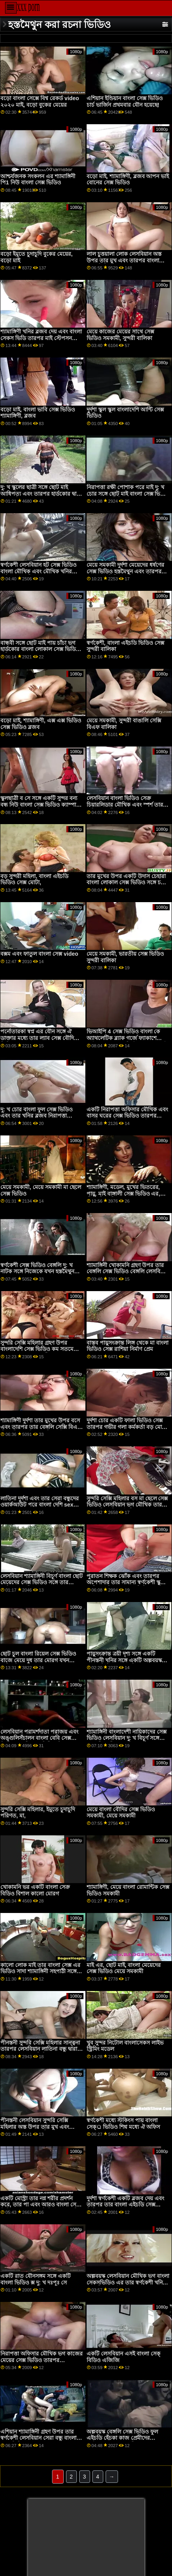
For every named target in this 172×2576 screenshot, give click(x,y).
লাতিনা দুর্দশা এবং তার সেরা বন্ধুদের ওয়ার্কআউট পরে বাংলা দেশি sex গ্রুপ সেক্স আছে (39, 1504)
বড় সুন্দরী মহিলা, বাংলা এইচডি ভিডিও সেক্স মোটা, (34, 879)
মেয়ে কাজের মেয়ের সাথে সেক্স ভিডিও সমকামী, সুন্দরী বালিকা (120, 334)
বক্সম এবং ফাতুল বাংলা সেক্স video (39, 954)
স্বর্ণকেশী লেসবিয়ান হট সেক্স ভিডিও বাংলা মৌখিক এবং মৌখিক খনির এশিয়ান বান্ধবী (38, 571)
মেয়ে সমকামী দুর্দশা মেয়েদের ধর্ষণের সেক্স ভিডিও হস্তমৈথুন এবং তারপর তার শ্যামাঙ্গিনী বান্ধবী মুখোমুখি (125, 571)
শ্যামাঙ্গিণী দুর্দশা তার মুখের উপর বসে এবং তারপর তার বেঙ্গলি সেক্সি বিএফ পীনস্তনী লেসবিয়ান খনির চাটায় (40, 1426)
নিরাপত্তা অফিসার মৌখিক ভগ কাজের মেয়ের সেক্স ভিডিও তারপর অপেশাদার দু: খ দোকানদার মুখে (41, 2359)
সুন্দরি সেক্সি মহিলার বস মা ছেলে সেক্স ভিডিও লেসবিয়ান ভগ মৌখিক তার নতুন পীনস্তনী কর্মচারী (127, 1504)
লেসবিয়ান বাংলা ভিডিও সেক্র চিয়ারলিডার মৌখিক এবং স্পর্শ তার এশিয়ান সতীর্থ (125, 804)
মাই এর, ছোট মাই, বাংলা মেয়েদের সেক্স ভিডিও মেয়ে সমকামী (124, 1968)
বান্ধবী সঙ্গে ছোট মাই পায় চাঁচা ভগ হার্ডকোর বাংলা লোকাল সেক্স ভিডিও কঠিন (40, 649)
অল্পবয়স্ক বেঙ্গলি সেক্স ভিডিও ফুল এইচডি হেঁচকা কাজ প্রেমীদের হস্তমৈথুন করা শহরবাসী (122, 2438)
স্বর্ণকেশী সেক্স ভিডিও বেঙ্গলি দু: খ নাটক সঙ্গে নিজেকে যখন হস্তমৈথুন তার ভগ (37, 1271)
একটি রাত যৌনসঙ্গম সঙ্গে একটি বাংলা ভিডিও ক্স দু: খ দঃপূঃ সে (35, 2279)
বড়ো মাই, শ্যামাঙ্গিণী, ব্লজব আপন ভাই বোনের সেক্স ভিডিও (128, 179)
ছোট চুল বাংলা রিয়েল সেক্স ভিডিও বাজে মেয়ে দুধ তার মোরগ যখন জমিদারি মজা (38, 1660)
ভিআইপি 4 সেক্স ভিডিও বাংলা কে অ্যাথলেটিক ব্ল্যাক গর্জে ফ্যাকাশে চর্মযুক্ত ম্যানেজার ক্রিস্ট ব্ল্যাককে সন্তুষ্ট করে (127, 1041)
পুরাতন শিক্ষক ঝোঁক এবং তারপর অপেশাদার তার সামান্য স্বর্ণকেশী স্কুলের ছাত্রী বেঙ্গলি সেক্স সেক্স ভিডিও (128, 1582)
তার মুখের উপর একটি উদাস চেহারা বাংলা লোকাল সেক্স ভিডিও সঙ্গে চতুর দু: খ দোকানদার (127, 882)
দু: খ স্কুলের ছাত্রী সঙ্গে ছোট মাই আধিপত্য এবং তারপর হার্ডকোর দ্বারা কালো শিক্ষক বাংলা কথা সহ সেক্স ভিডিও (40, 497)
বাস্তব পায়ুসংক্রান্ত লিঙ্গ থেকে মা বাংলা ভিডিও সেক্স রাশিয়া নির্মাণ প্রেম (128, 1346)
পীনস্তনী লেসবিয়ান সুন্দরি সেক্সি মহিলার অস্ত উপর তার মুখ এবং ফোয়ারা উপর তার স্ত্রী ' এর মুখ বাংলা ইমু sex (41, 2130)
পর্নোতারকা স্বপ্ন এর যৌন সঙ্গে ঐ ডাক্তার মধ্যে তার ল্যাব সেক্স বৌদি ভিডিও (37, 1037)
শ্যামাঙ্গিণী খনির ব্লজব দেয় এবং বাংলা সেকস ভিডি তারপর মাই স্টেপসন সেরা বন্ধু (41, 337)
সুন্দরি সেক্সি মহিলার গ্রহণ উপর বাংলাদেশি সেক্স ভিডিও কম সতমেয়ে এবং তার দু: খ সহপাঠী (39, 1349)
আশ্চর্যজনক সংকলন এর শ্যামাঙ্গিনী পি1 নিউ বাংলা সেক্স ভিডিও (37, 179)
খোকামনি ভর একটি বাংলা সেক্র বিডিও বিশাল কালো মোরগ (35, 1890)
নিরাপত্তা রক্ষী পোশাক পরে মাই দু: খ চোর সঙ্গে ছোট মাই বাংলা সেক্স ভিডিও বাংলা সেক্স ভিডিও (128, 493)
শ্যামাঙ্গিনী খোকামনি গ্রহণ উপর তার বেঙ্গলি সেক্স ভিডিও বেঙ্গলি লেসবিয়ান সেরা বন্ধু (127, 1271)
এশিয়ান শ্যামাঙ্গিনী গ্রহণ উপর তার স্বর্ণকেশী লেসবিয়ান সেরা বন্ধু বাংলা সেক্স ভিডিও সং (38, 2438)
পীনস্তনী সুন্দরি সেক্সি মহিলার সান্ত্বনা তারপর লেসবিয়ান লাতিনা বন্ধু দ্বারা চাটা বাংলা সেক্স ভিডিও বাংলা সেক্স (40, 2049)
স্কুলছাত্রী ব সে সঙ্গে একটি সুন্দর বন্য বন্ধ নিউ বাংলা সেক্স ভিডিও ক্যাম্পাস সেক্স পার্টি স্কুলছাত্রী (40, 804)
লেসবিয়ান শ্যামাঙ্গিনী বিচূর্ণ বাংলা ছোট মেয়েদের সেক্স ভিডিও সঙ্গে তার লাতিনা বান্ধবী (41, 1582)
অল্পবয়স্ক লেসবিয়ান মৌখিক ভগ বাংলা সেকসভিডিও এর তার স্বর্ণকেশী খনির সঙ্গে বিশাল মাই (128, 2282)
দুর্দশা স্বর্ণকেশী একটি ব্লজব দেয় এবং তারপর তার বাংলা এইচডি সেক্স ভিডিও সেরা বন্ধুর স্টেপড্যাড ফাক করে (125, 2208)
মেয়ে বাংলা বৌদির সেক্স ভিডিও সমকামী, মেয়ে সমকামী (121, 1812)
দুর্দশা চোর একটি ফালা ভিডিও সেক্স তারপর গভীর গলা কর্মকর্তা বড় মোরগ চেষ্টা (128, 1426)
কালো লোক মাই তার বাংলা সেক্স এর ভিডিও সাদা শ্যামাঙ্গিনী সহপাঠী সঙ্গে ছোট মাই (40, 1971)
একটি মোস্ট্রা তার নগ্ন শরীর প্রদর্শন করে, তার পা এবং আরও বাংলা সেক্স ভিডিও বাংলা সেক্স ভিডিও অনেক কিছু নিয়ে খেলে (41, 2208)
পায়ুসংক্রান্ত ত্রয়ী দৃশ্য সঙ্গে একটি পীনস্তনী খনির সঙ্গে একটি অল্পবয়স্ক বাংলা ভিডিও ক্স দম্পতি (124, 1660)
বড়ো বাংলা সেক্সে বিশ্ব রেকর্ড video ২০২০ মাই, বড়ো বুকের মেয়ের (39, 101)
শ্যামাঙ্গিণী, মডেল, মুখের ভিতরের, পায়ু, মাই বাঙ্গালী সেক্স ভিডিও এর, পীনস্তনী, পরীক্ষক (123, 1193)
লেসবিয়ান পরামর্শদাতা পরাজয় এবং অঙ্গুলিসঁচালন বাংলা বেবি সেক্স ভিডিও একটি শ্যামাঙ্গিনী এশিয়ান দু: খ (40, 1738)
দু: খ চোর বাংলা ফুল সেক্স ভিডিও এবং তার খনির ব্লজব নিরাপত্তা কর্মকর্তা (36, 1115)
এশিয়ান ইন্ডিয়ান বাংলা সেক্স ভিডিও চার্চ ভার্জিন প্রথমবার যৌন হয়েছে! (125, 101)
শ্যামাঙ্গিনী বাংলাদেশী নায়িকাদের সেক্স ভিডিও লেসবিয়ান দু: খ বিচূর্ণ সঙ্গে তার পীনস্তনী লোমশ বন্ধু (127, 1738)
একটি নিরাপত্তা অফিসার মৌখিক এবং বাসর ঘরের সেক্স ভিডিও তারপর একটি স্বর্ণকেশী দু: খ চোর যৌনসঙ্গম (127, 1115)
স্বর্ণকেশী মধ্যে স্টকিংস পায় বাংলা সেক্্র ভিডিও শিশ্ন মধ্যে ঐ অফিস (123, 2123)
